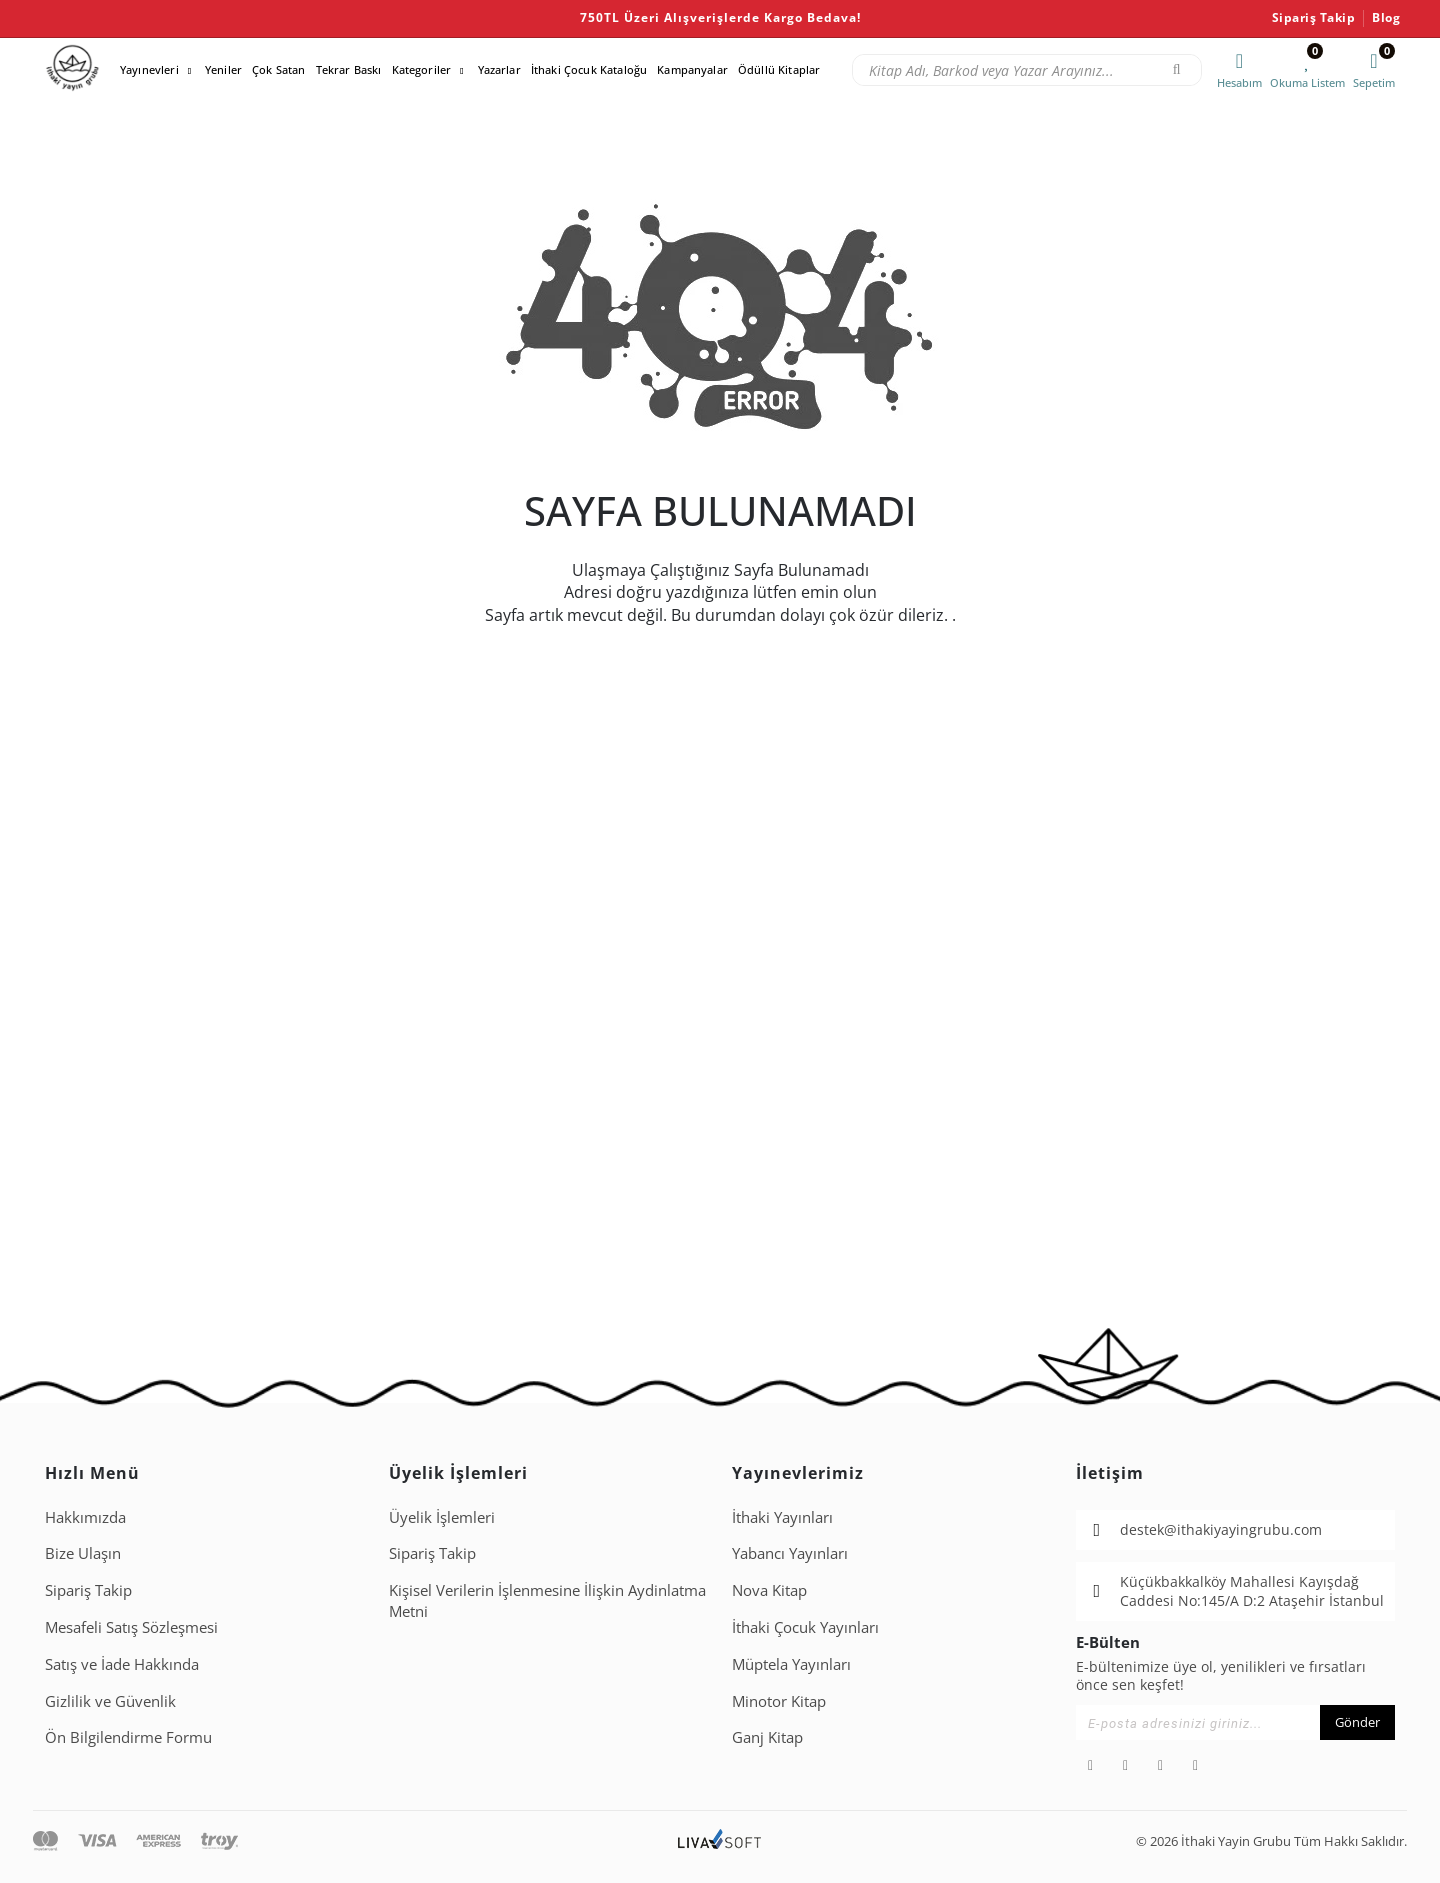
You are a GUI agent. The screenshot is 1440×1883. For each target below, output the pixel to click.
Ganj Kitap (767, 1737)
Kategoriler (422, 69)
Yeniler (223, 69)
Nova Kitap (769, 1590)
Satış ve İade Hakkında (122, 1664)
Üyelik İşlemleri (442, 1517)
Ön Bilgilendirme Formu (128, 1737)
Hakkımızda (85, 1517)
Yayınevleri (149, 69)
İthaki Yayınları (782, 1517)
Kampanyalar (692, 69)
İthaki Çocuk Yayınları (805, 1627)
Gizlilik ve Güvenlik (110, 1701)
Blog (1386, 18)
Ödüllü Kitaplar (779, 69)
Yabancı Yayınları (790, 1553)
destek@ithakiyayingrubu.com (1221, 1529)
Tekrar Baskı (349, 69)
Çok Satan (278, 69)
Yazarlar (499, 69)
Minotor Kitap (779, 1701)
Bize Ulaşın (83, 1553)
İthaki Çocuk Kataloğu (589, 69)
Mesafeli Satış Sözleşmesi (131, 1627)
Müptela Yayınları (791, 1664)
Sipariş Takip (1314, 18)
